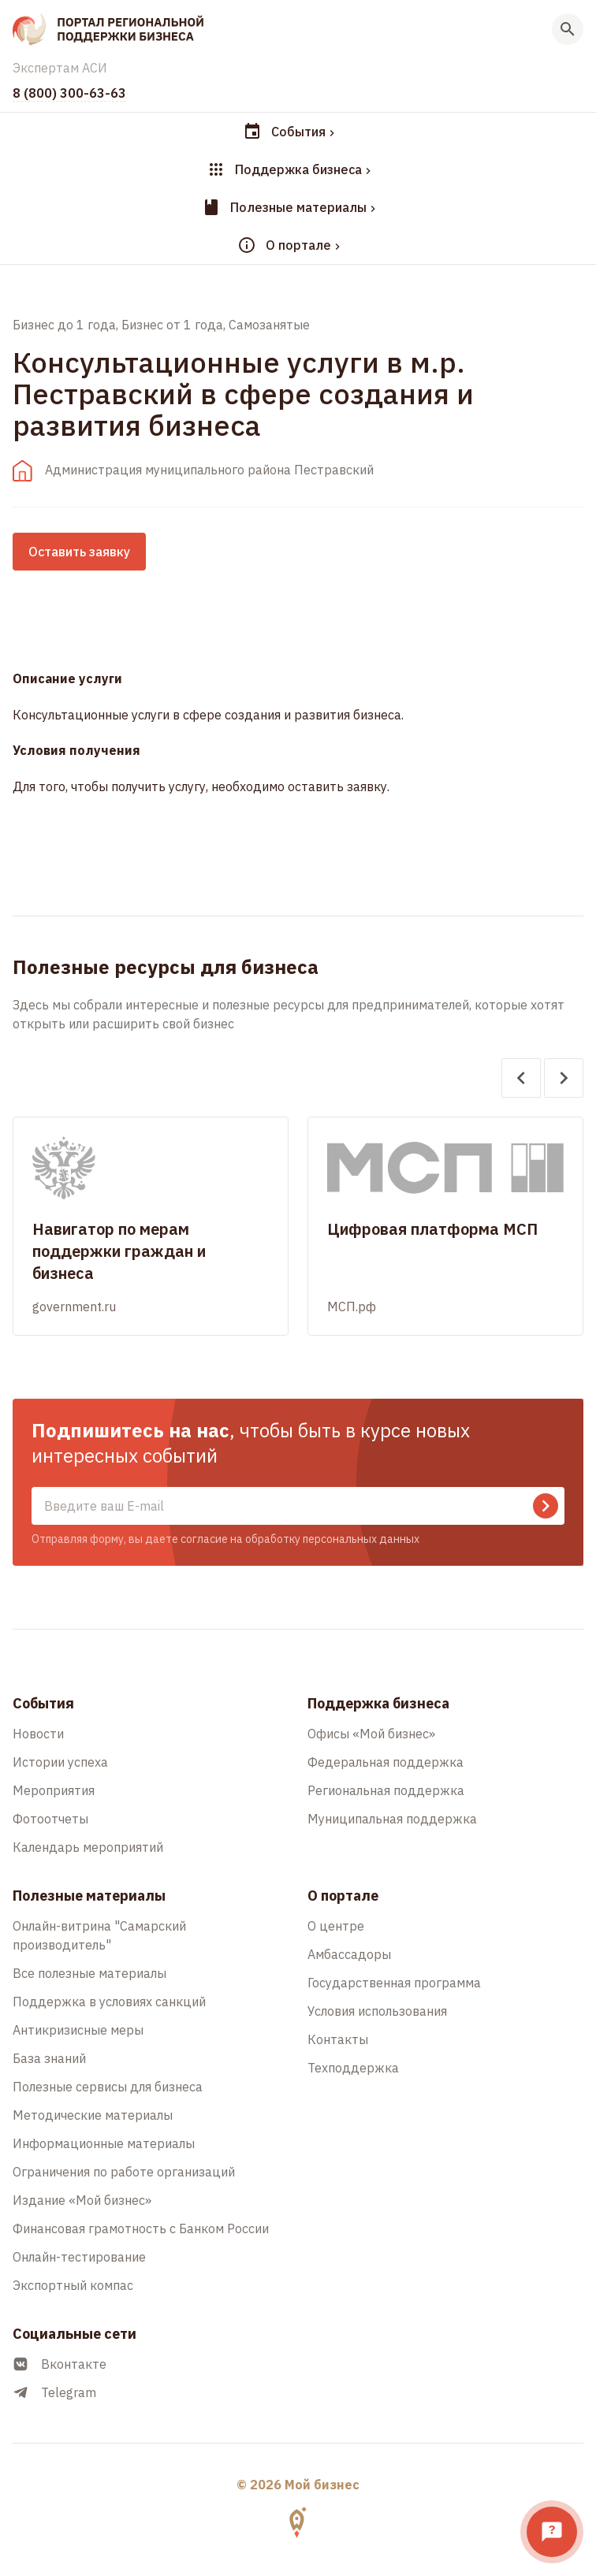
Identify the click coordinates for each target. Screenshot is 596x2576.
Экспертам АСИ (60, 68)
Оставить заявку (79, 551)
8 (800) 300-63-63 (69, 93)
